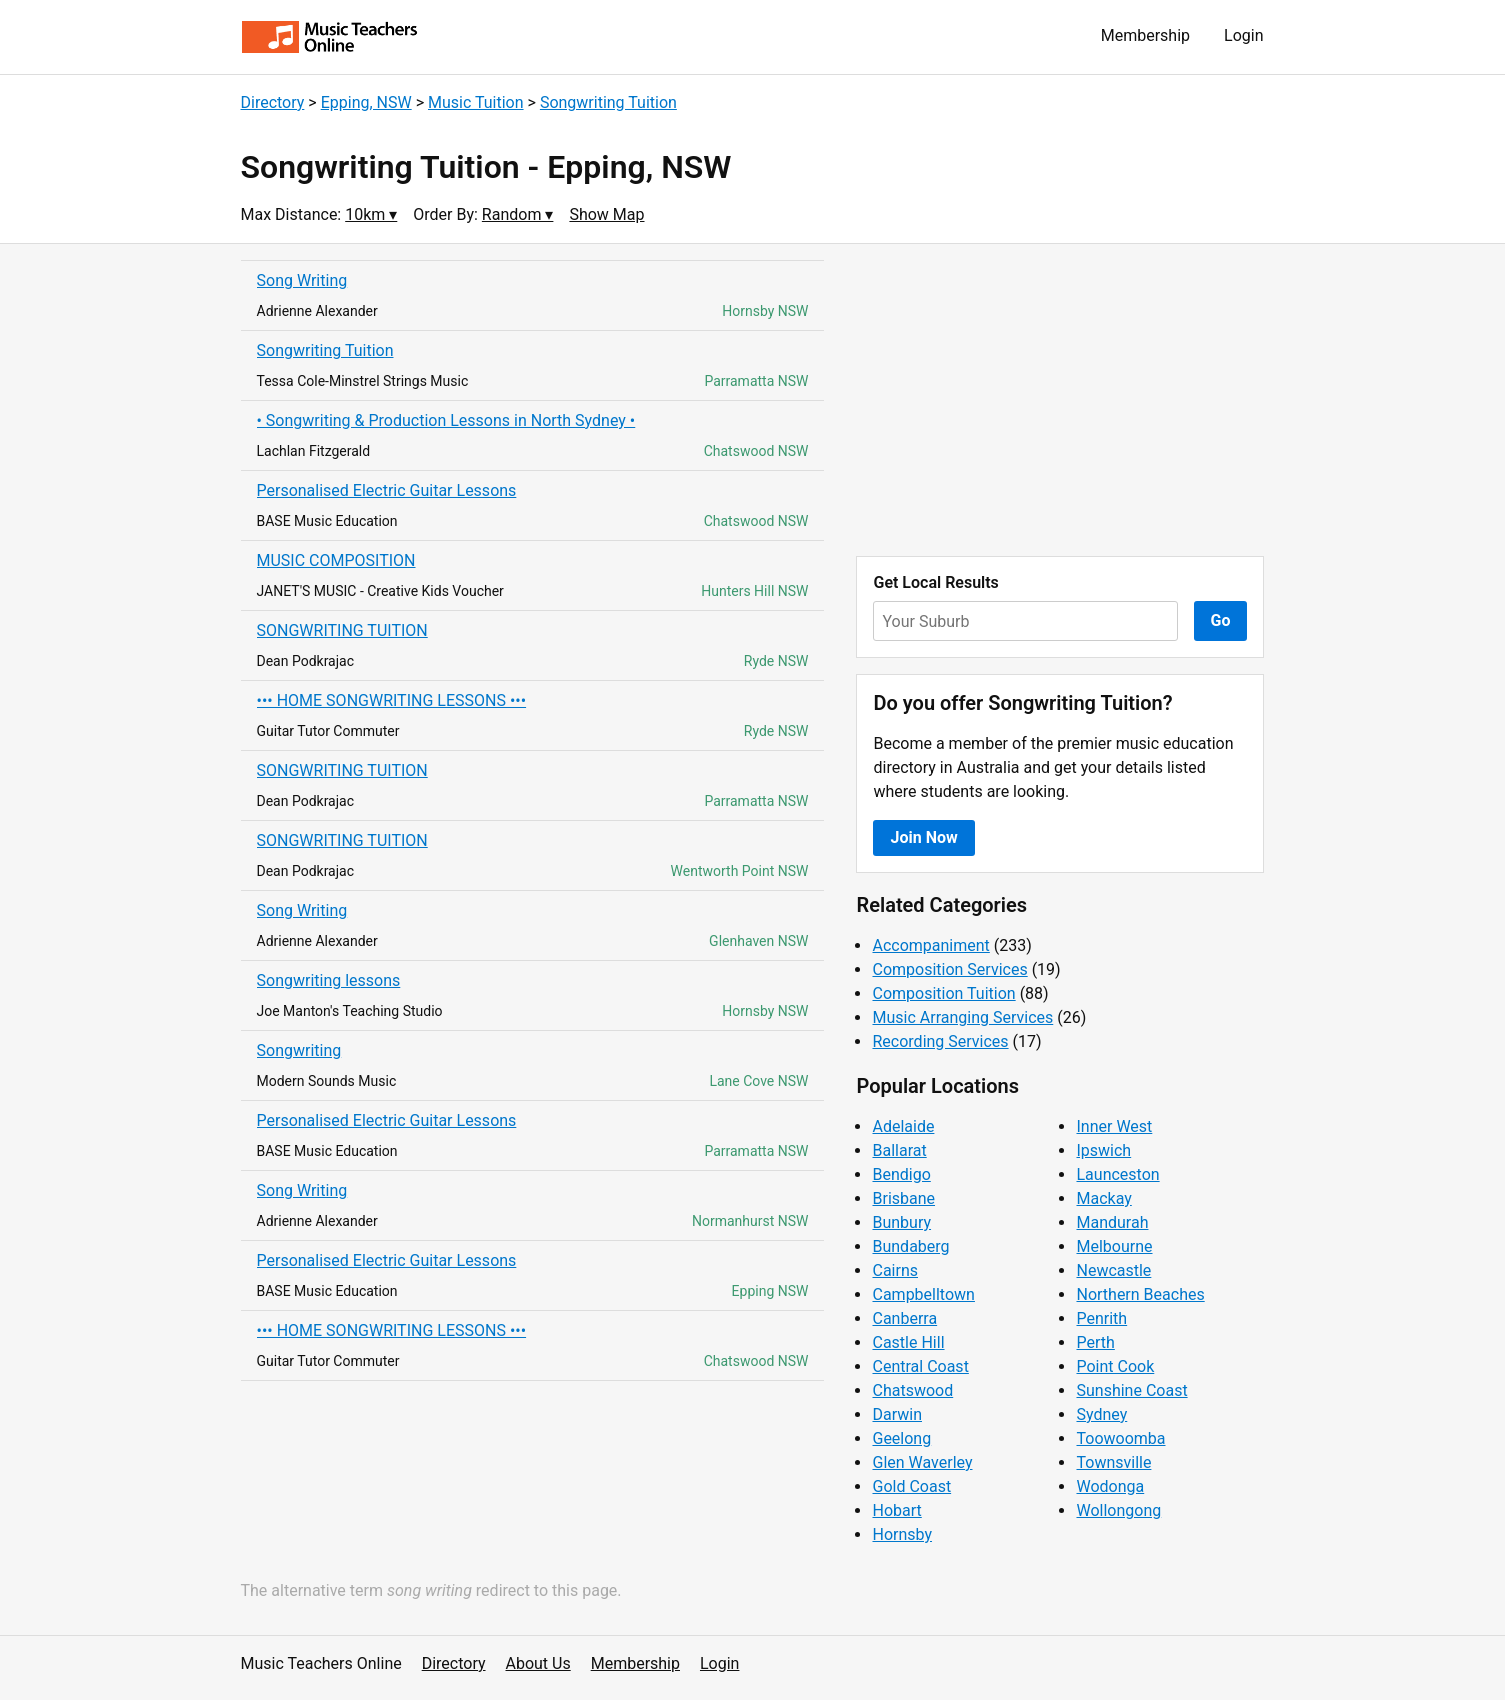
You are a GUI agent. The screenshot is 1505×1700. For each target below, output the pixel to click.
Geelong (901, 1438)
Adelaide (903, 1126)
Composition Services (949, 969)
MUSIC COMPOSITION (336, 560)
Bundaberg (910, 1246)
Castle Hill (908, 1342)
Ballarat (899, 1150)
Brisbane (903, 1198)
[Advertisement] (1060, 400)
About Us (538, 1663)
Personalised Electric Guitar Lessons (387, 490)
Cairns (895, 1270)
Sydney (1101, 1414)
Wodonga (1110, 1486)
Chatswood (912, 1390)
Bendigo (901, 1174)
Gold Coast (911, 1486)
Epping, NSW (366, 102)
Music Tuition (476, 102)
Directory (273, 102)
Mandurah (1112, 1222)
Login (1243, 35)
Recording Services (940, 1041)
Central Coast (920, 1366)
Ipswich (1103, 1150)
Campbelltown (923, 1294)
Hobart (896, 1510)
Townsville (1113, 1462)
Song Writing (302, 280)
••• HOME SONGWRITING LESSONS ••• (392, 700)
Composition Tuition (943, 993)
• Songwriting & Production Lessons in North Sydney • (446, 420)
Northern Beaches (1140, 1294)
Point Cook (1115, 1366)
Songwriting (299, 1050)
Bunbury (901, 1222)
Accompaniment (930, 945)
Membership (1145, 35)
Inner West (1114, 1126)
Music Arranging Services (962, 1017)
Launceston (1117, 1174)
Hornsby (902, 1534)
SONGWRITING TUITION (342, 630)
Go (1221, 620)
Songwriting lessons (329, 980)
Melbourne (1114, 1246)
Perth (1095, 1342)
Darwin (897, 1414)
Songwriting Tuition (608, 102)
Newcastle (1113, 1270)
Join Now (923, 837)
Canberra (904, 1318)
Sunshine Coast (1131, 1390)
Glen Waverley (922, 1462)
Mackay (1103, 1198)
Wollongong (1118, 1510)
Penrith (1101, 1318)
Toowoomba (1120, 1438)
